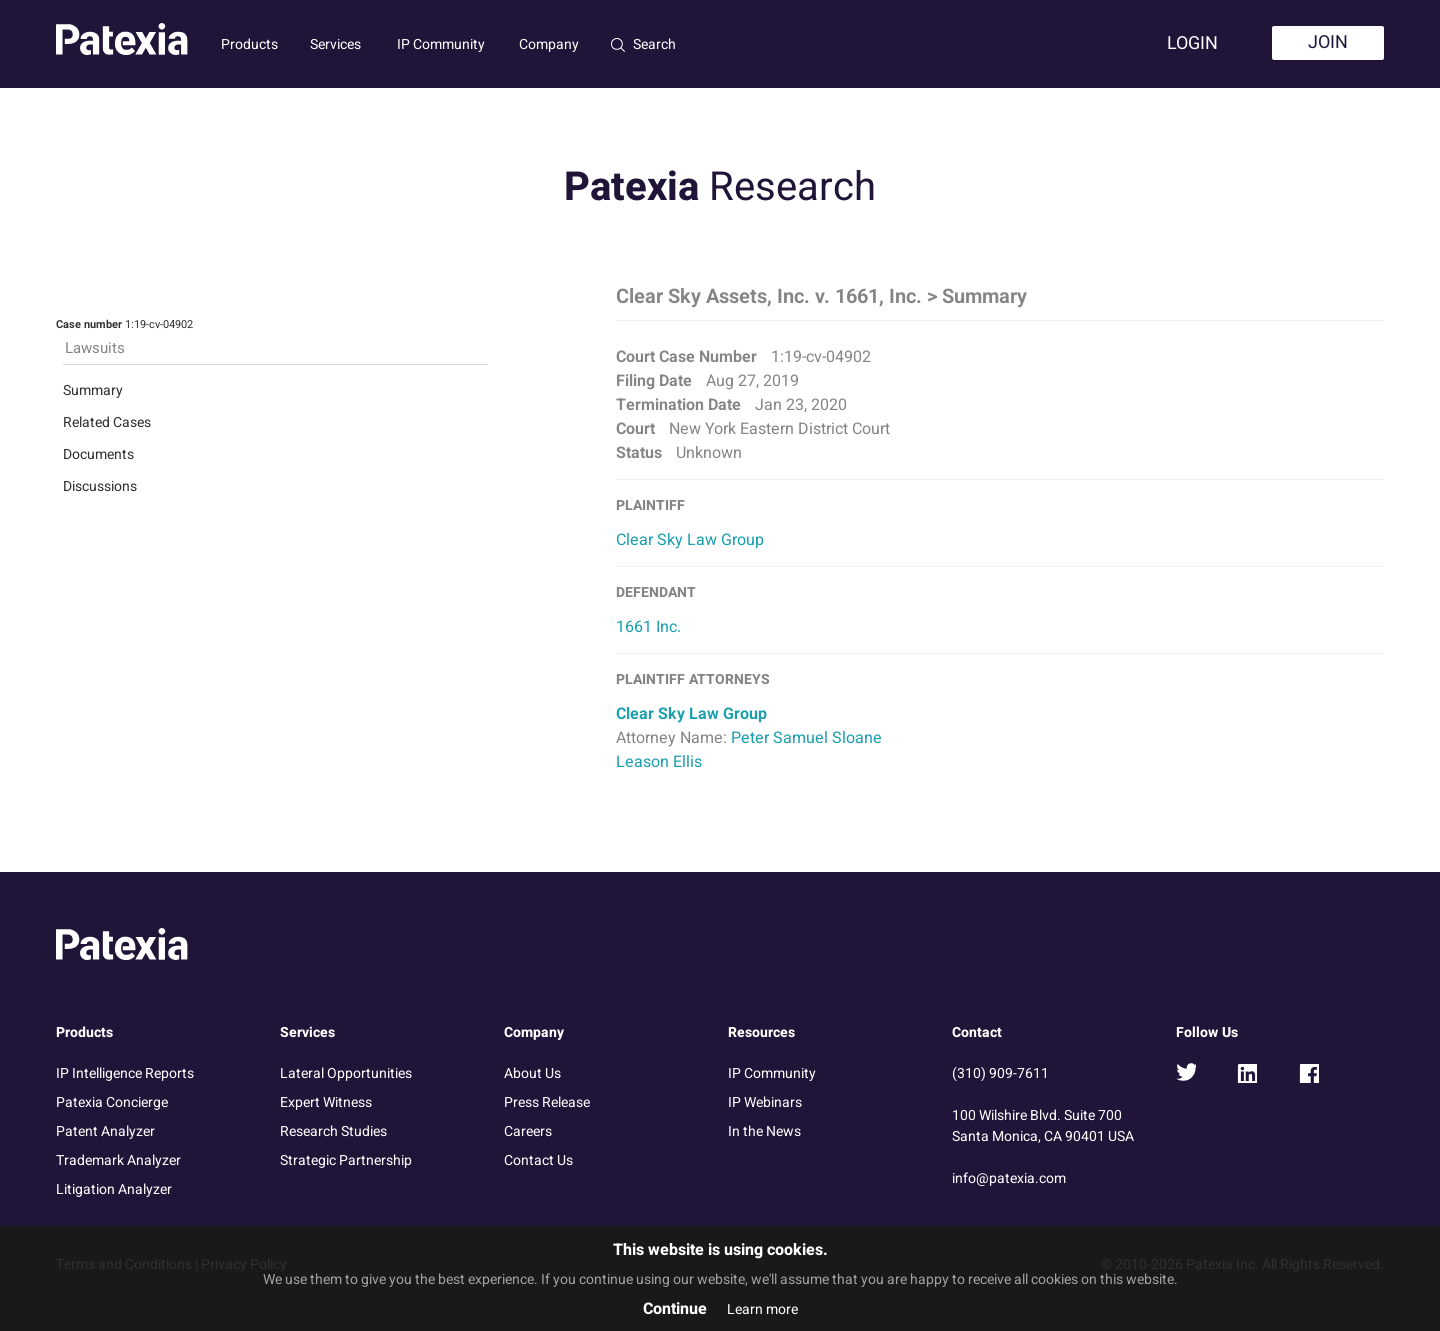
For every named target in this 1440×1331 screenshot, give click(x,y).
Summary (93, 390)
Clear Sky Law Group (690, 540)
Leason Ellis (659, 762)
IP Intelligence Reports (125, 1073)
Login (1192, 43)
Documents (98, 454)
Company (549, 44)
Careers (528, 1131)
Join (1328, 42)
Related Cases (107, 422)
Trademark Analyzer (118, 1160)
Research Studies (333, 1131)
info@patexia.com (1009, 1178)
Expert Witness (326, 1102)
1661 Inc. (648, 627)
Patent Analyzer (105, 1131)
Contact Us (538, 1160)
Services (335, 44)
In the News (764, 1131)
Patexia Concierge (112, 1102)
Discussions (100, 486)
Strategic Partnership (346, 1160)
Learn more (762, 1309)
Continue (675, 1309)
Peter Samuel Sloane (806, 738)
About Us (532, 1073)
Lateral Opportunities (346, 1073)
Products (249, 44)
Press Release (547, 1102)
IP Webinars (765, 1102)
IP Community (441, 44)
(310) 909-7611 (1000, 1073)
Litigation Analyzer (114, 1189)
